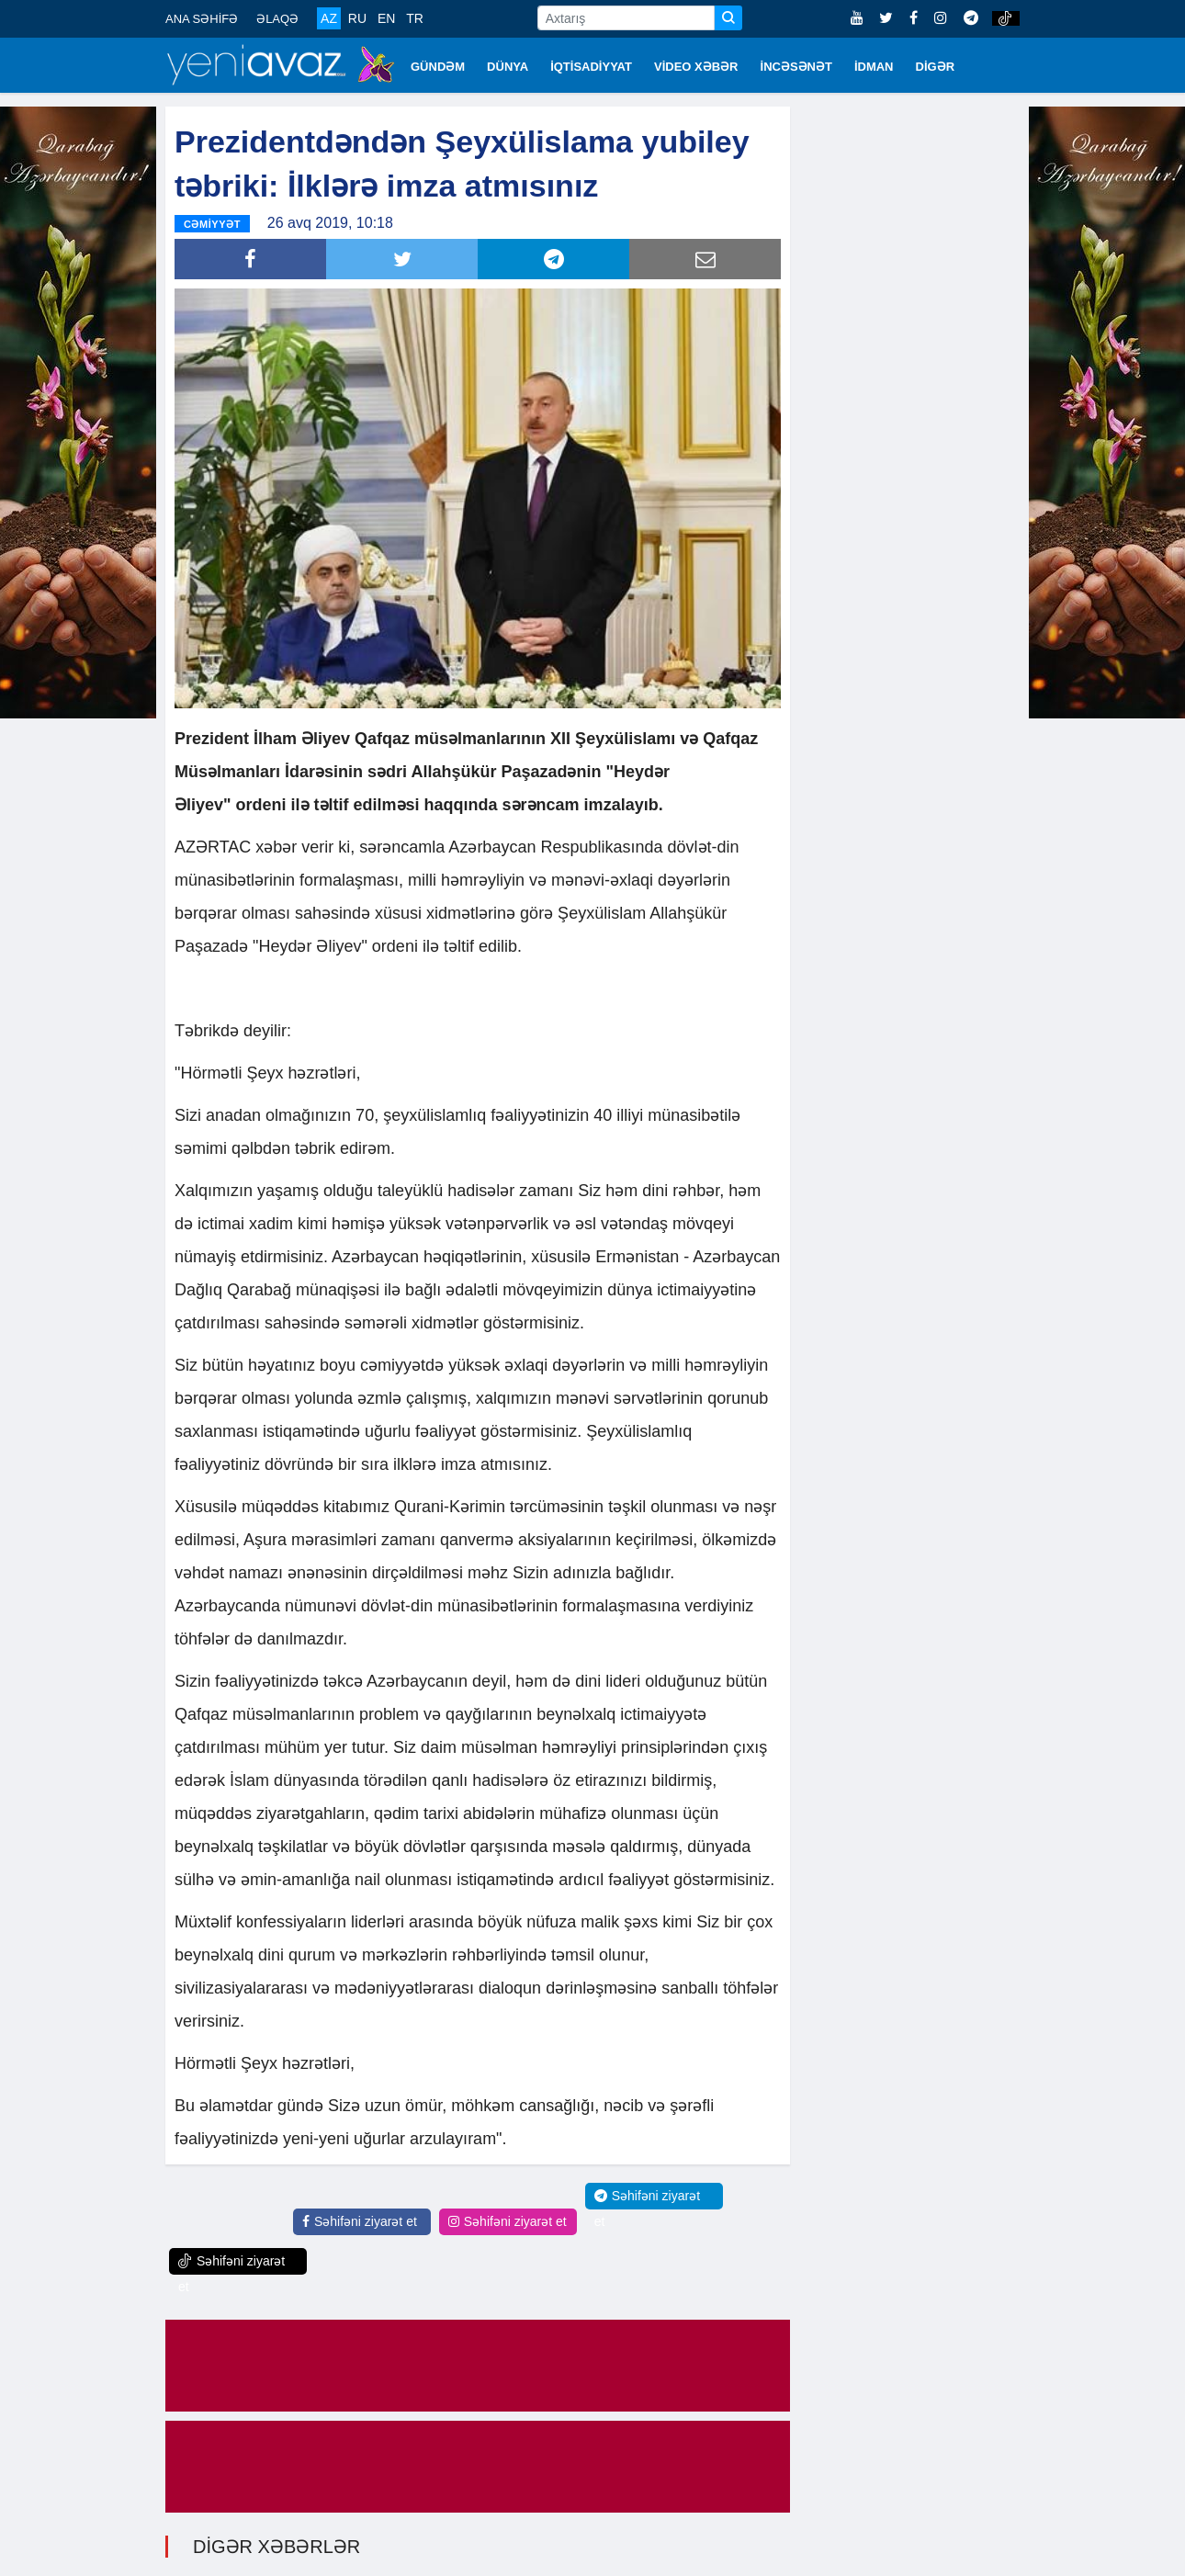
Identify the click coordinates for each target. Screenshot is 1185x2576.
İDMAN (874, 66)
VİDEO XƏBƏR (696, 66)
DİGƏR (935, 66)
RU (357, 18)
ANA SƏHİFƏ (201, 19)
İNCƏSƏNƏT (796, 66)
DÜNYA (507, 66)
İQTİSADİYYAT (591, 66)
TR (414, 18)
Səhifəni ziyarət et (359, 2221)
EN (386, 18)
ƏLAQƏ (277, 19)
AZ (329, 18)
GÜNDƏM (438, 66)
